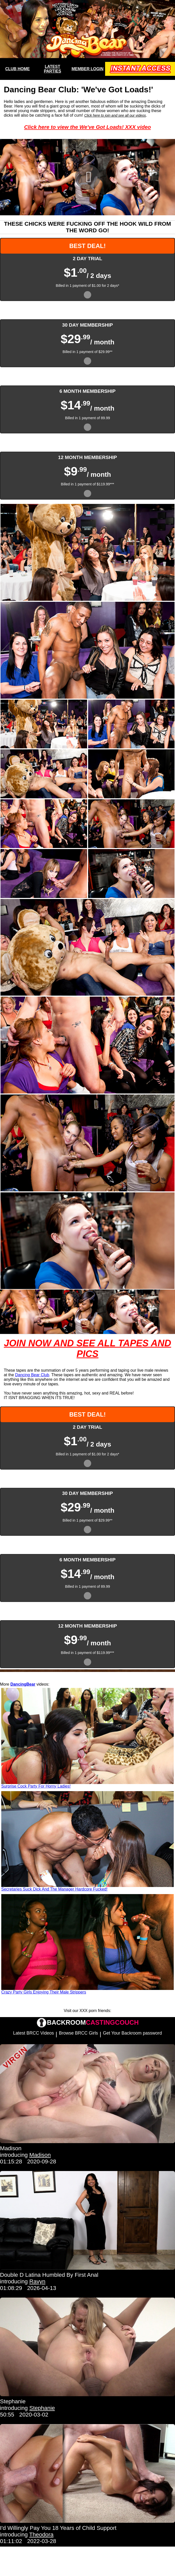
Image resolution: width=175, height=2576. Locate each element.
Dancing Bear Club (32, 1375)
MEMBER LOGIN (87, 69)
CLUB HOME (17, 69)
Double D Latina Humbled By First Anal (49, 2275)
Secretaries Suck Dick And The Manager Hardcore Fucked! (54, 1889)
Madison (11, 2148)
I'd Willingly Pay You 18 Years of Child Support (58, 2528)
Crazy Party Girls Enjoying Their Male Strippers (43, 1992)
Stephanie (13, 2401)
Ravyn (37, 2281)
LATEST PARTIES (52, 68)
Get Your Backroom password (132, 2033)
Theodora (41, 2534)
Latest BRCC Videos (33, 2033)
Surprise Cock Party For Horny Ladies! (36, 1786)
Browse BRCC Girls (78, 2033)
